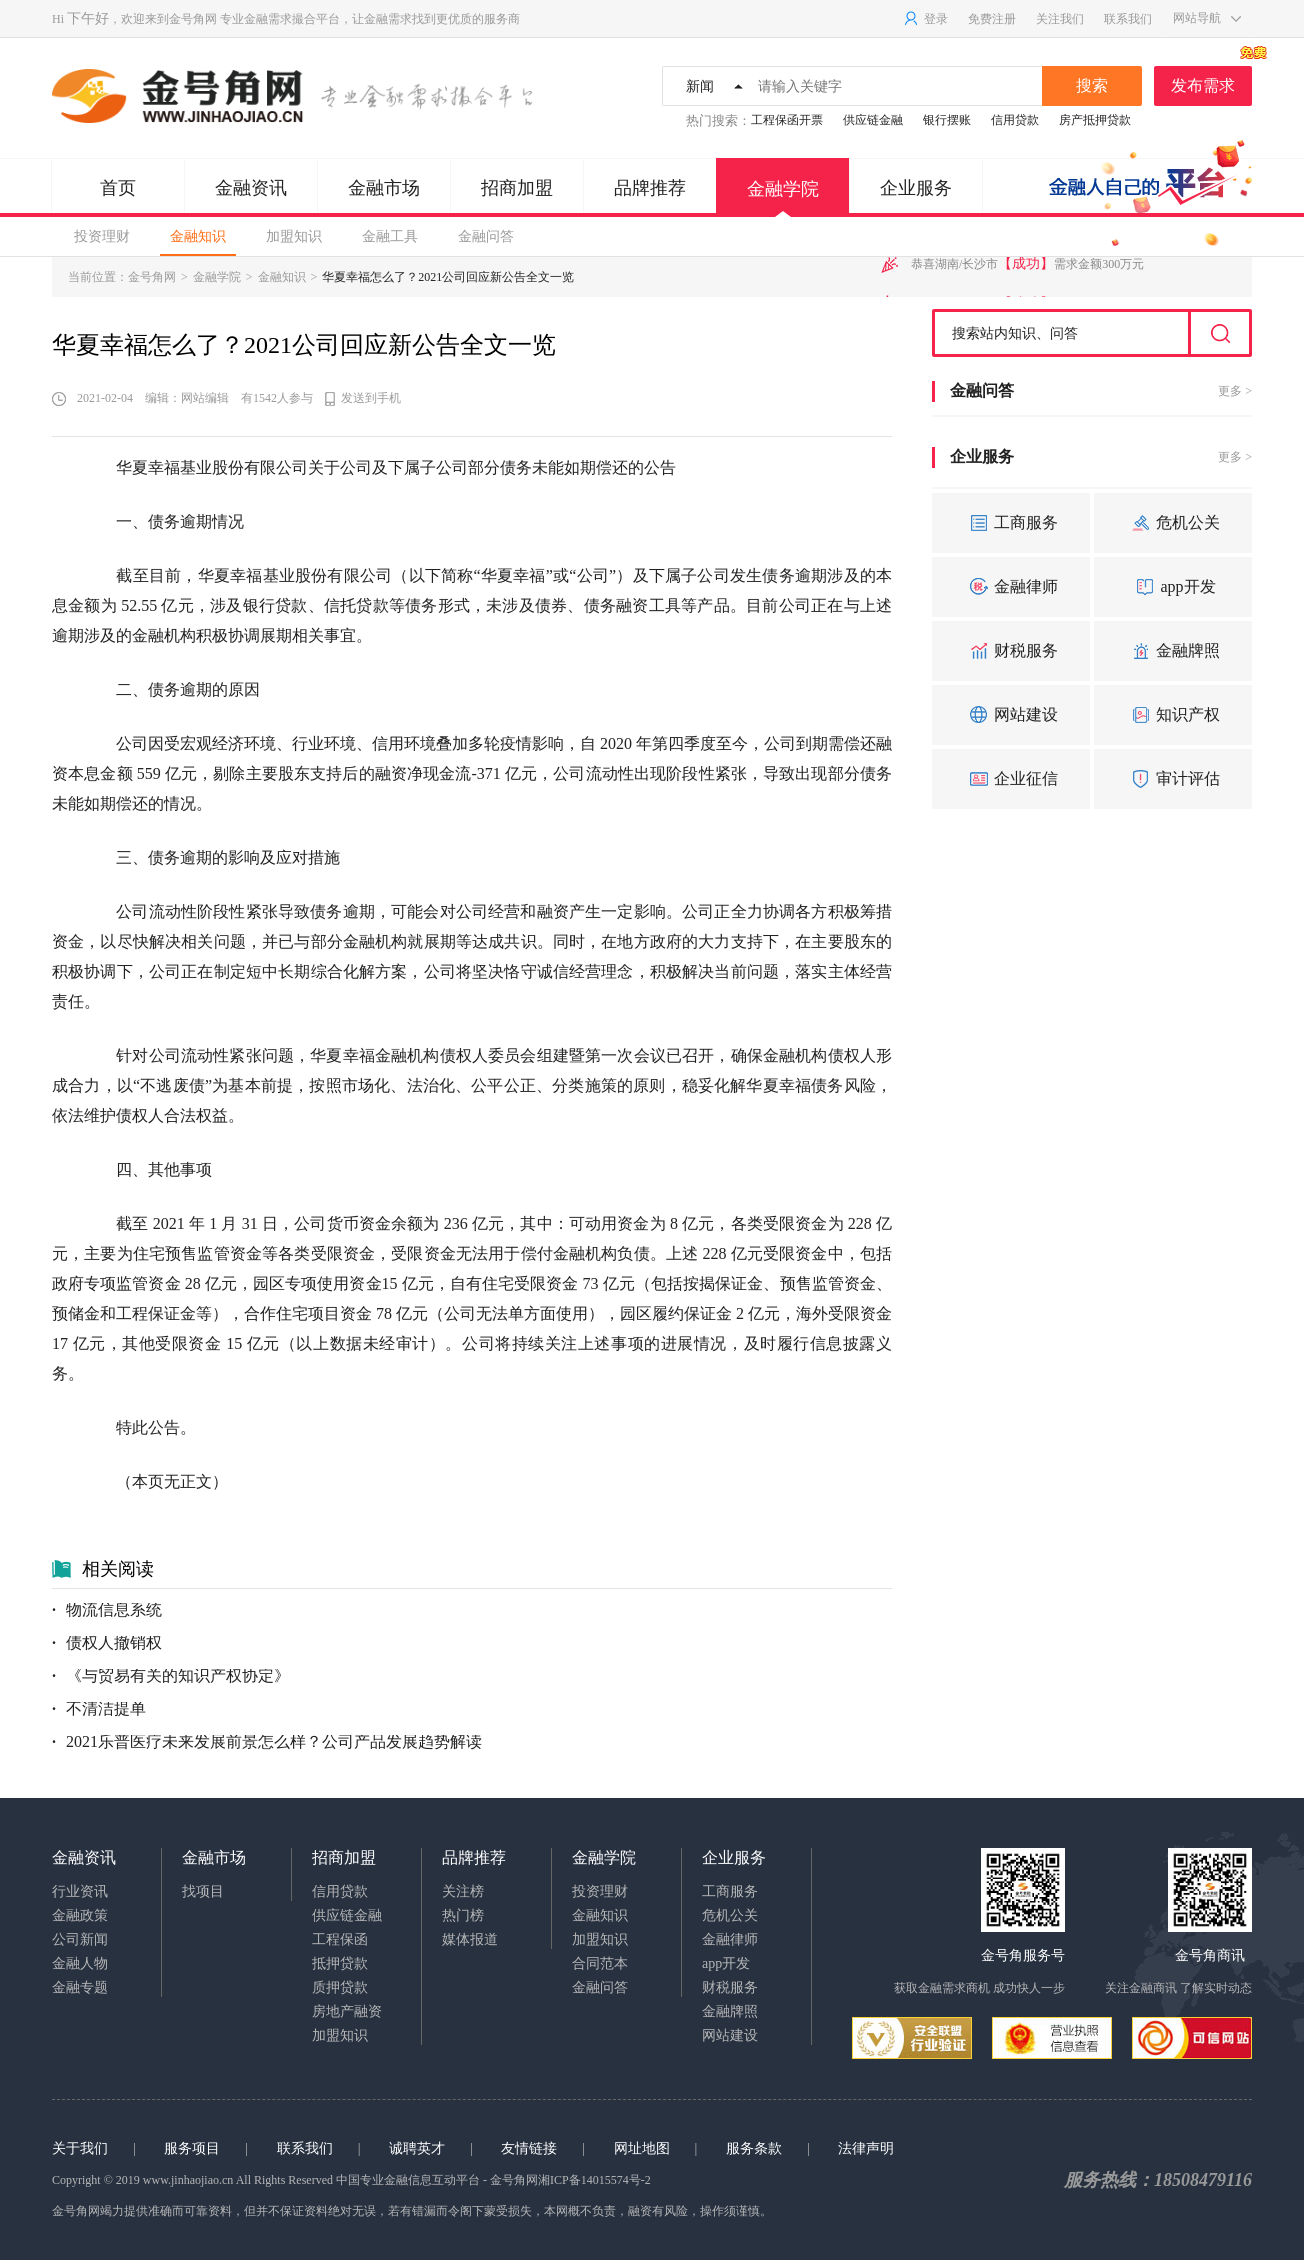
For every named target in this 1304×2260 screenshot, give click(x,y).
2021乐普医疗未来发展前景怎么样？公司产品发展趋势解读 (267, 1741)
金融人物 (80, 1963)
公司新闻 (80, 1939)
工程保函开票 (787, 120)
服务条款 (754, 2148)
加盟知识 (294, 236)
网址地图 (642, 2148)
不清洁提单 (99, 1708)
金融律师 (1011, 587)
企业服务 (916, 188)
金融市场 (384, 188)
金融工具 (390, 236)
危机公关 (1173, 523)
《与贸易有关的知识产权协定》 (171, 1675)
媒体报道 (470, 1939)
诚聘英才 (417, 2148)
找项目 (203, 1891)
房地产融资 (347, 2011)
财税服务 (1011, 651)
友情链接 (529, 2148)
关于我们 (80, 2148)
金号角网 (193, 19)
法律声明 (866, 2148)
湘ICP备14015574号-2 (594, 2180)
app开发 (1172, 587)
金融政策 (80, 1915)
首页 (118, 188)
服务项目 (192, 2148)
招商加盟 (517, 188)
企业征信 (1011, 779)
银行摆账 (947, 120)
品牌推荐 (650, 188)
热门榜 (463, 1915)
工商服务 (1011, 523)
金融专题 (80, 1987)
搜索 (1092, 85)
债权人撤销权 (107, 1642)
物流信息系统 (107, 1609)
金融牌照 (1173, 651)
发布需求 (1211, 80)
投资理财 (102, 236)
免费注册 (992, 19)
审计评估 (1173, 779)
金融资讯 (251, 188)
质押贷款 (340, 1987)
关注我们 (1060, 19)
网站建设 (1011, 715)
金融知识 (198, 236)
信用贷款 (1015, 120)
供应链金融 (873, 120)
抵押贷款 (340, 1963)
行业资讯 (80, 1891)
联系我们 (1128, 19)
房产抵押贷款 (1095, 120)
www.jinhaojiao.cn (188, 2180)
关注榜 (463, 1891)
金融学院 (783, 198)
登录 (925, 19)
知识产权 (1173, 715)
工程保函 (340, 1939)
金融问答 (486, 236)
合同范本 (600, 1963)
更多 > (1235, 391)
